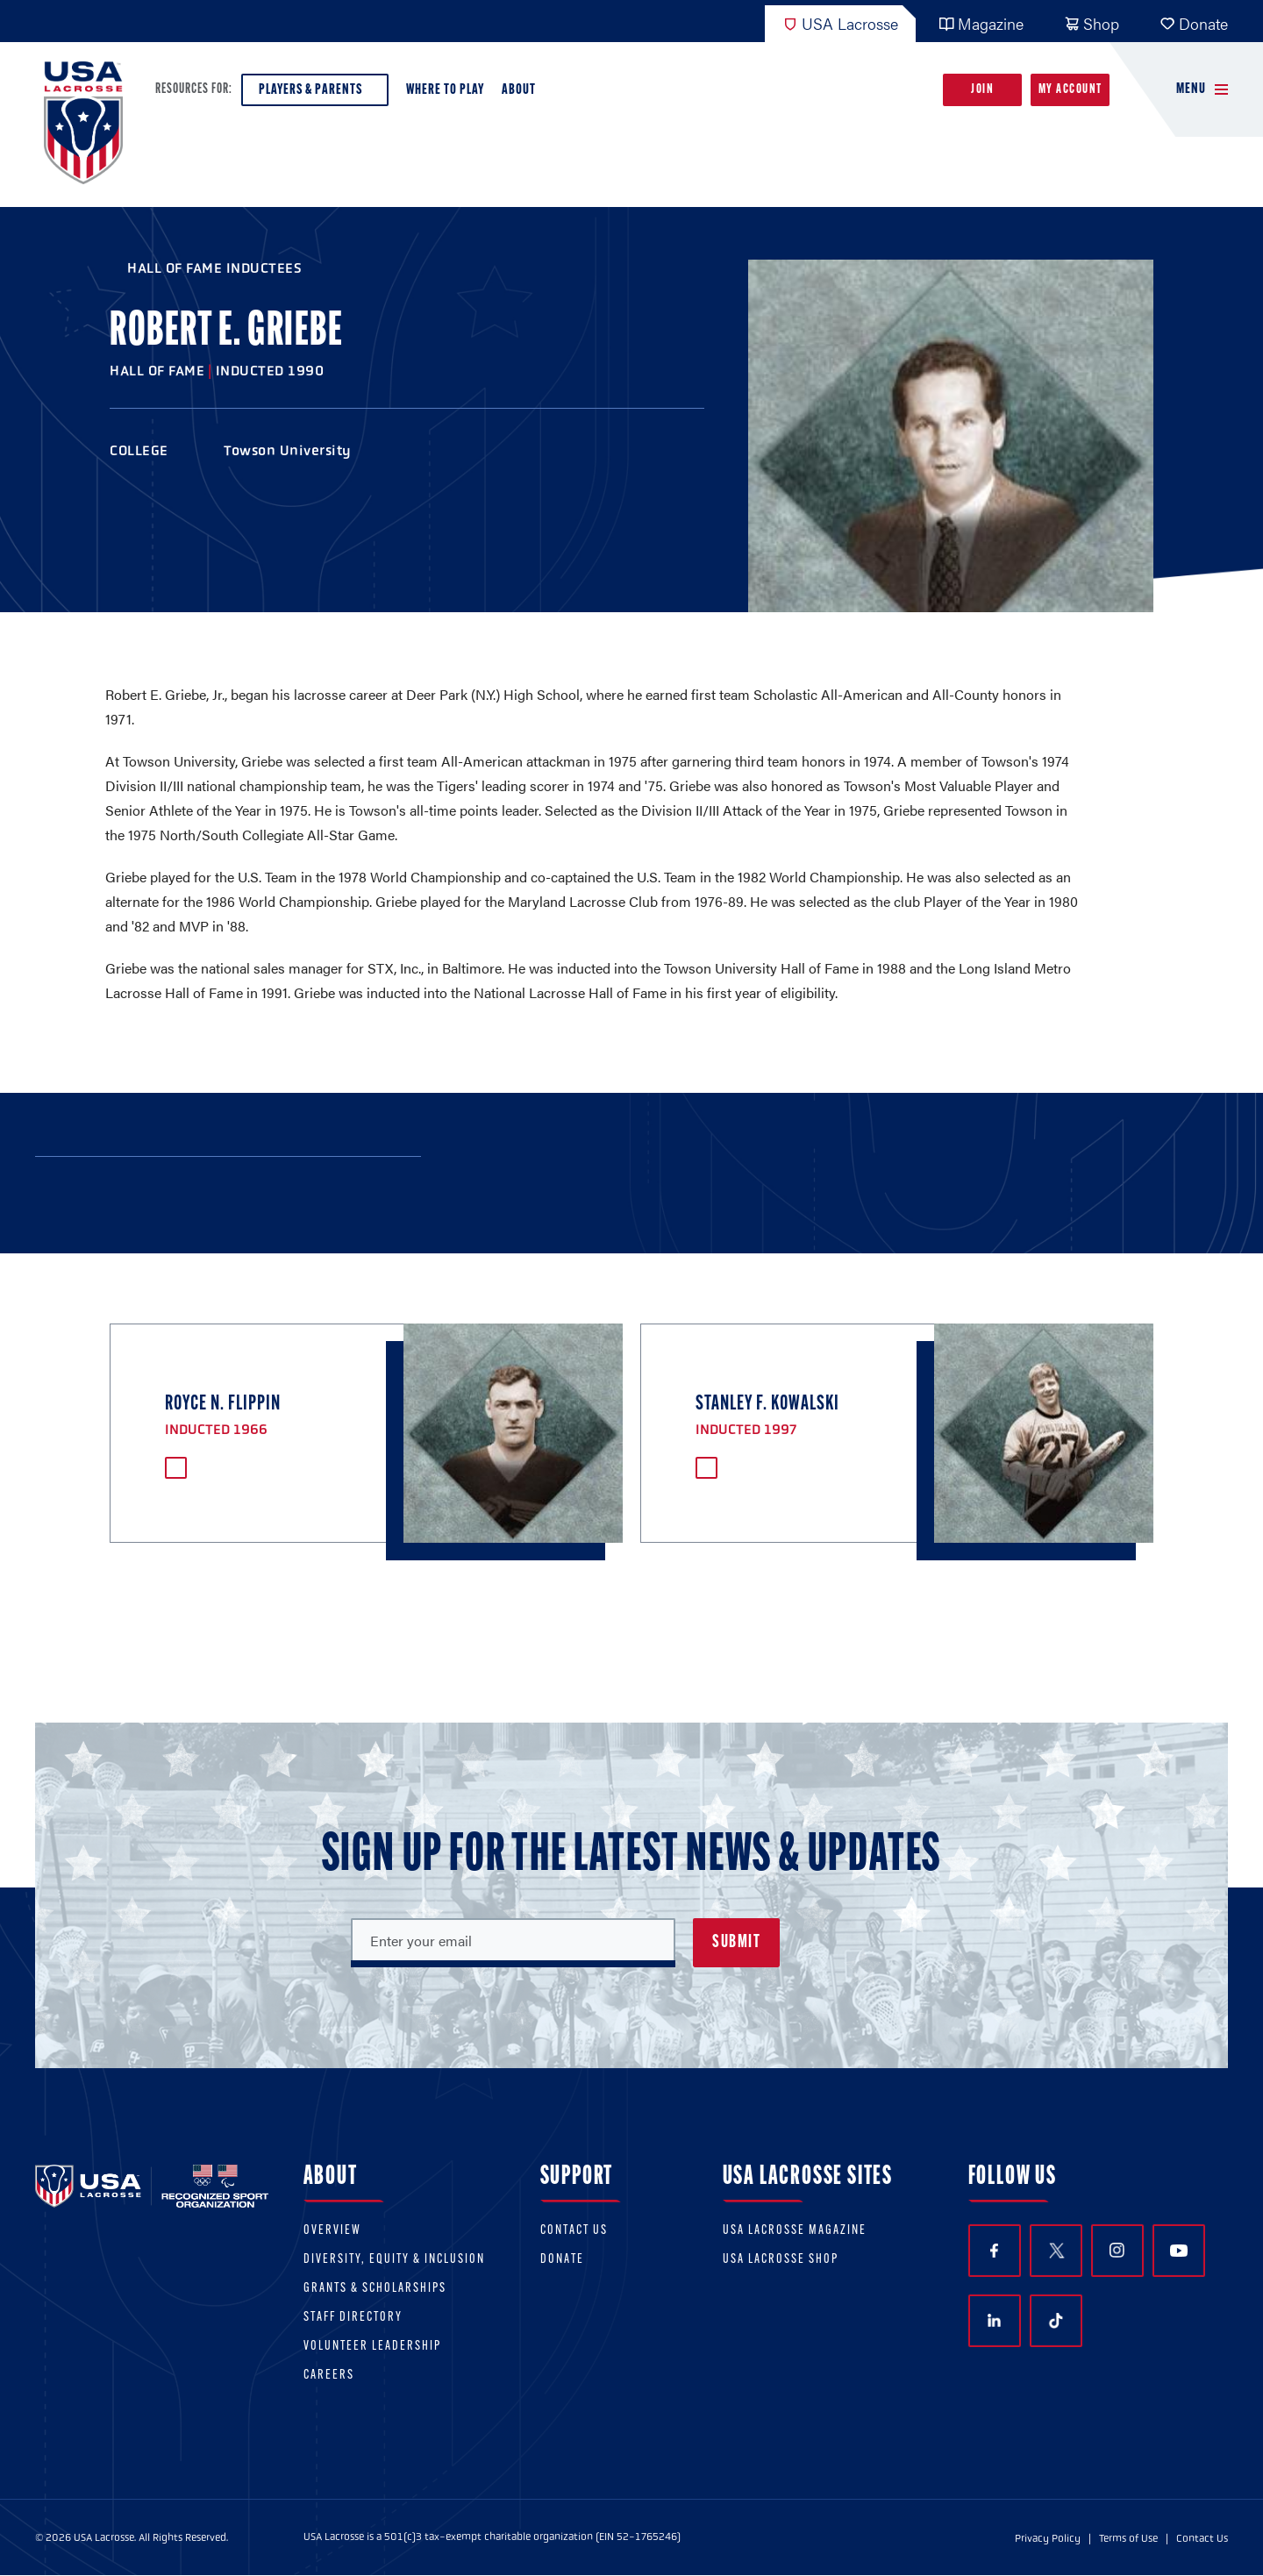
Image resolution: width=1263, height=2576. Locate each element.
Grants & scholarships (374, 2288)
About (522, 94)
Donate (1194, 23)
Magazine (981, 23)
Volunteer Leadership (372, 2346)
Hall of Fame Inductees (214, 268)
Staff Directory (353, 2317)
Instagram (1117, 2250)
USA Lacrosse (840, 23)
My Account (1070, 89)
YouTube (1179, 2250)
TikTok (1056, 2321)
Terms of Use (1128, 2538)
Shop (1091, 23)
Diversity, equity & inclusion (394, 2259)
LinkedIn (994, 2320)
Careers (328, 2375)
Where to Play (445, 89)
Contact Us (574, 2230)
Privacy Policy (1048, 2538)
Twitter (1056, 2250)
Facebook (994, 2251)
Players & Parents (315, 94)
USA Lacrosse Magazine (795, 2230)
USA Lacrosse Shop (780, 2259)
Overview (332, 2230)
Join (982, 89)
